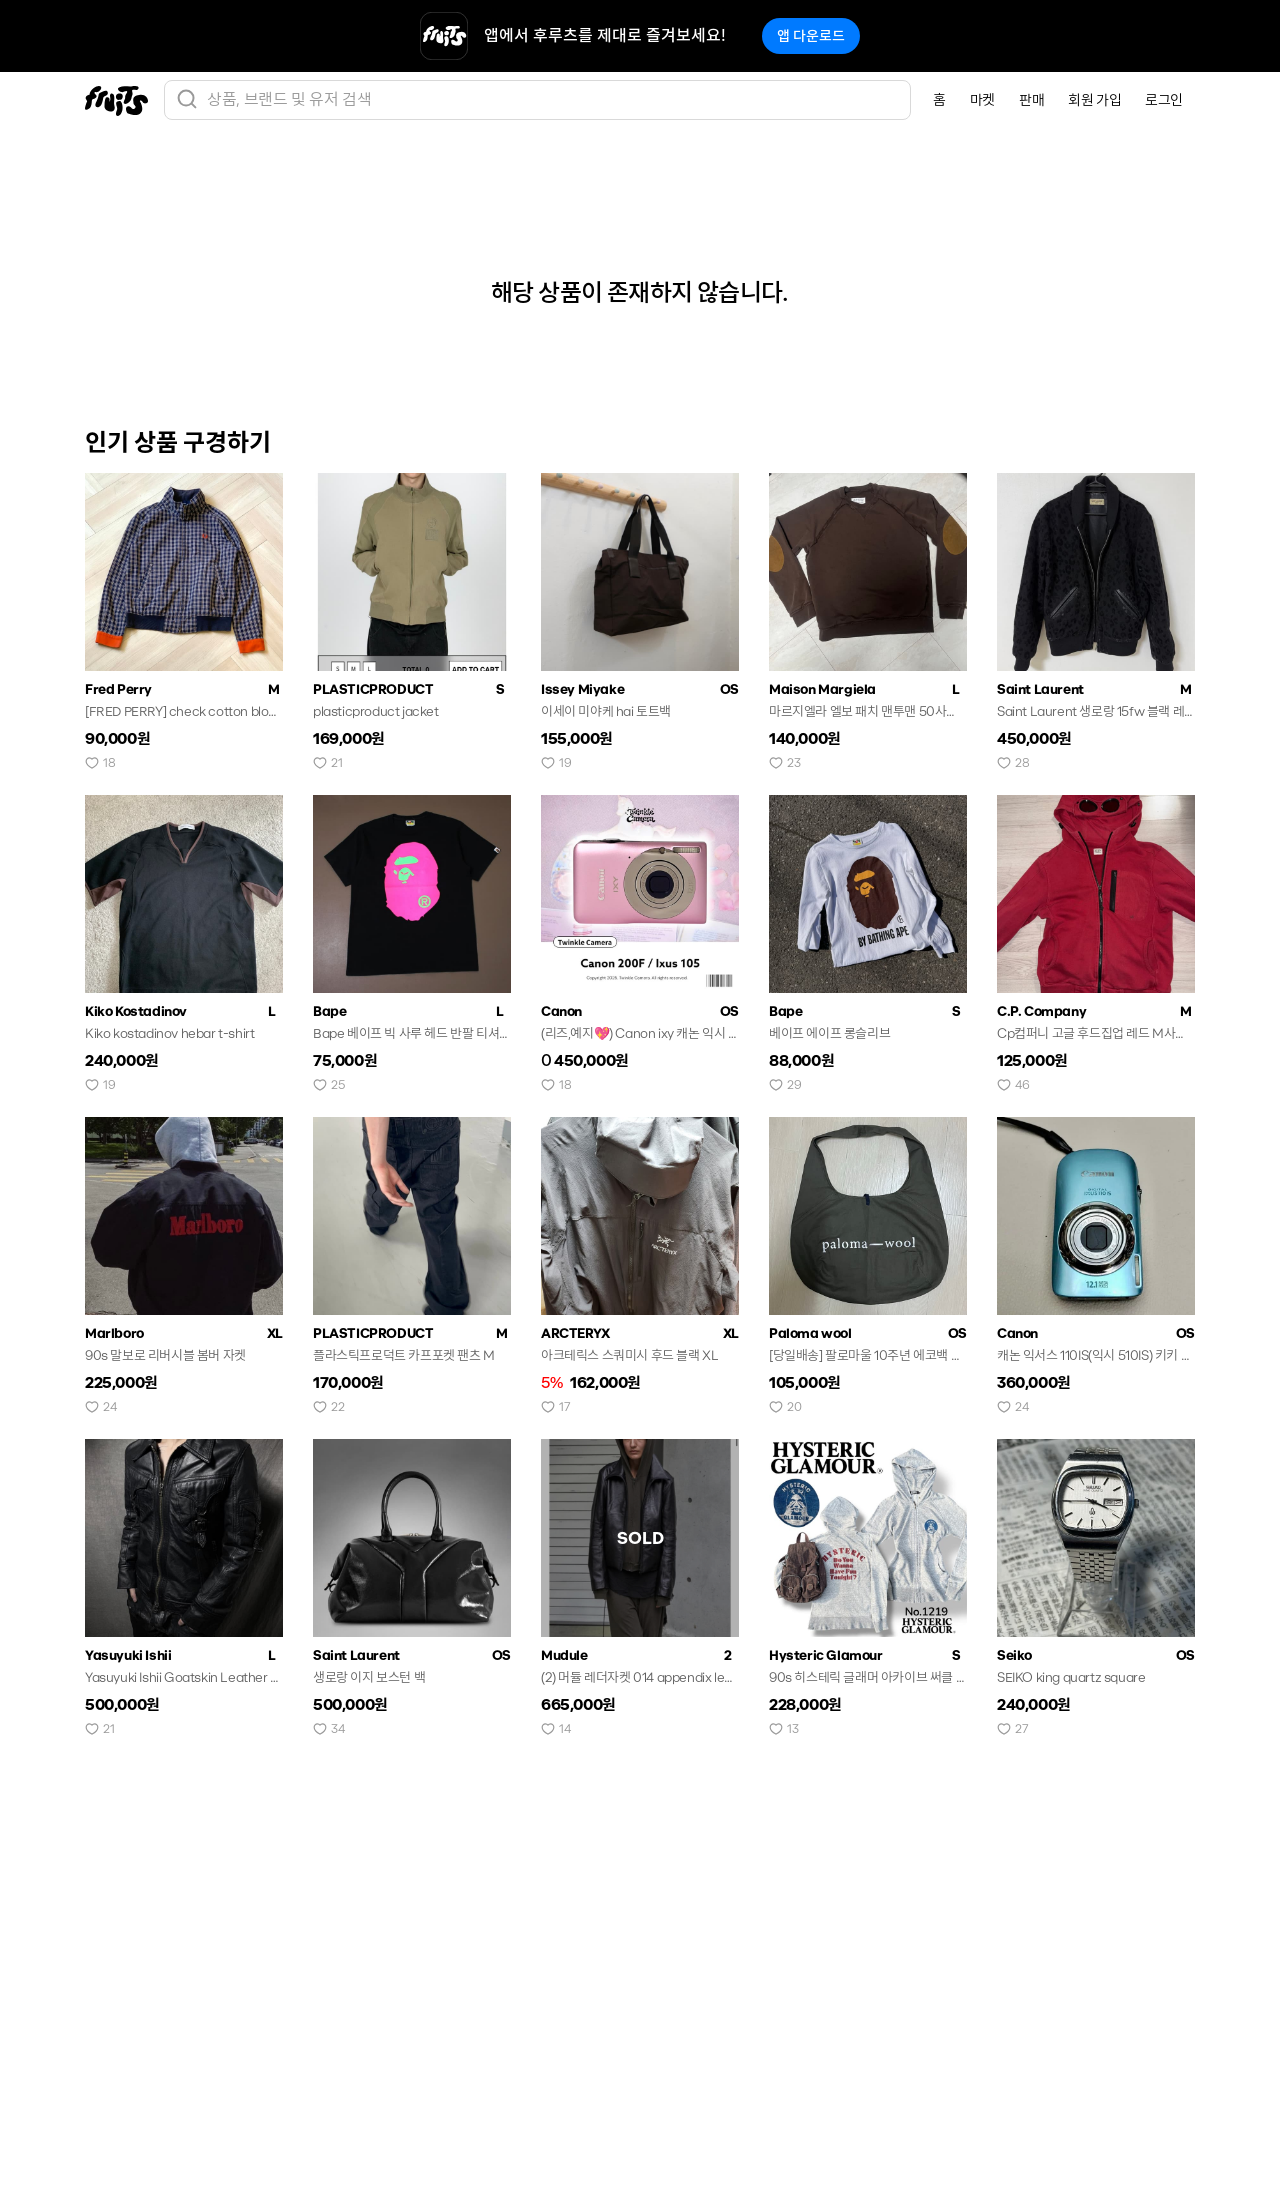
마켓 (982, 100)
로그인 (1164, 100)
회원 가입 (1094, 100)
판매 (1031, 100)
